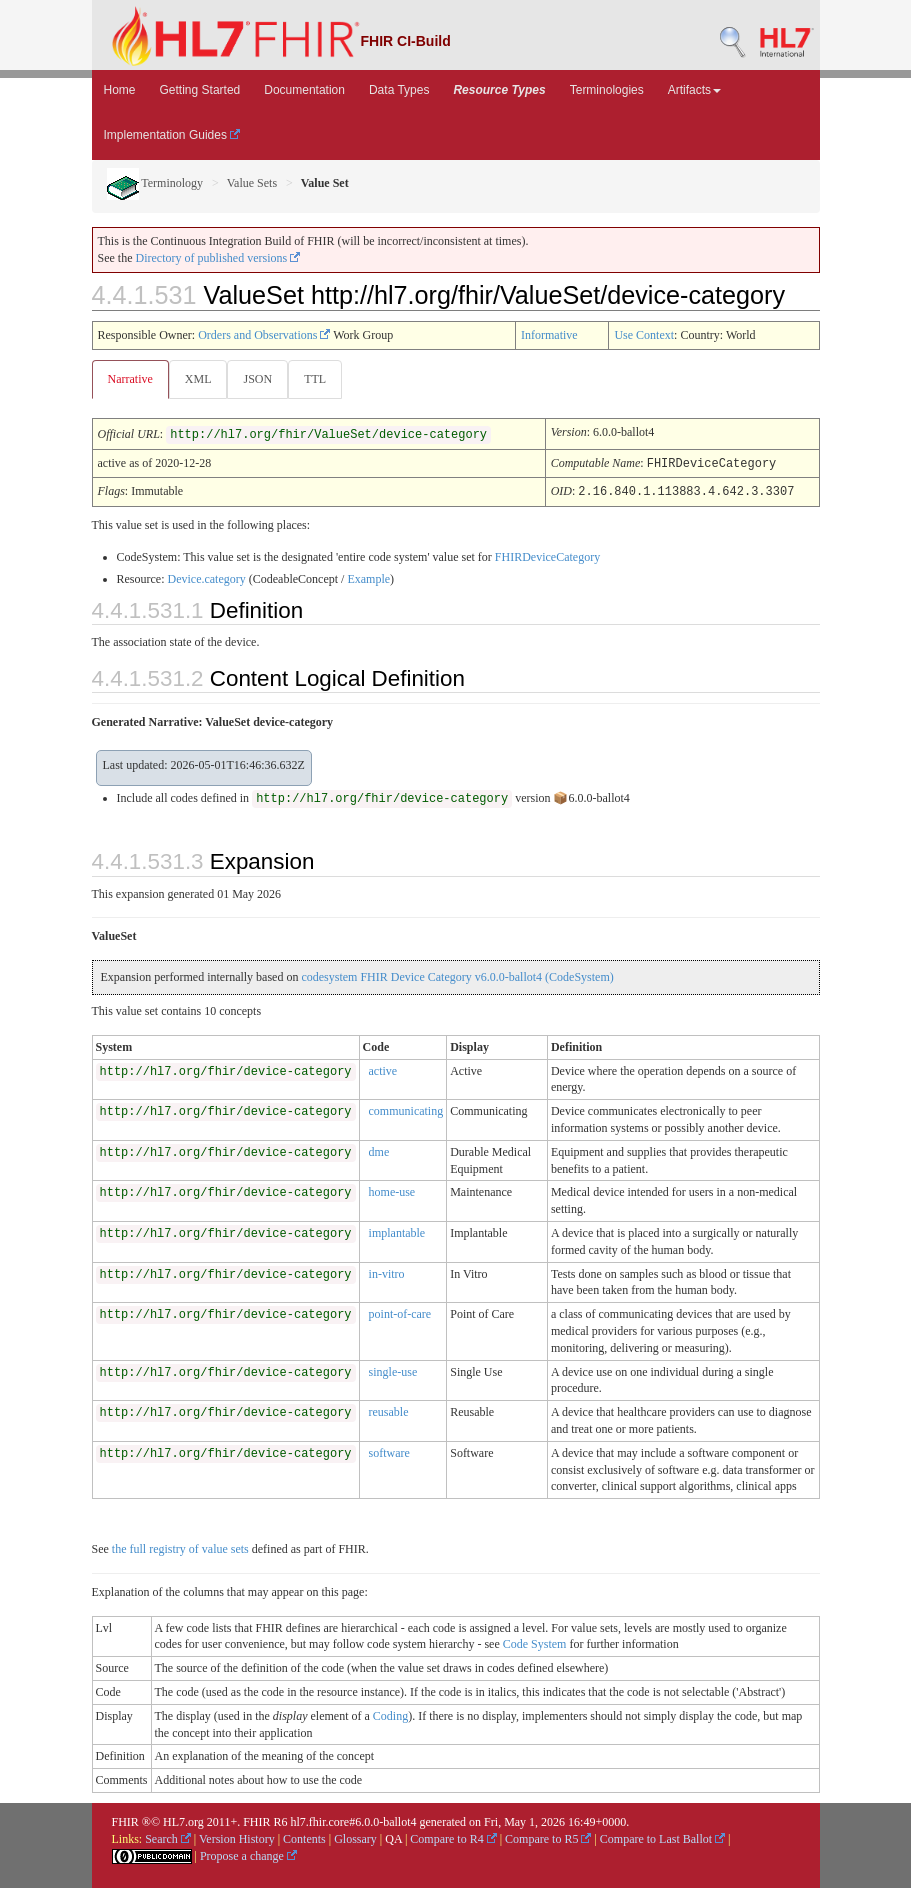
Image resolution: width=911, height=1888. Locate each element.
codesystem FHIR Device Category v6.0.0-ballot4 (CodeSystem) (457, 975)
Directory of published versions (218, 258)
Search (168, 1837)
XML (198, 379)
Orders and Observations (264, 335)
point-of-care (400, 1312)
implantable (397, 1231)
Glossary (355, 1837)
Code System (535, 1642)
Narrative (130, 379)
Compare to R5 (548, 1837)
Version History (237, 1837)
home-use (392, 1190)
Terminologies (607, 90)
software (389, 1451)
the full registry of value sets (180, 1547)
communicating (406, 1109)
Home (120, 90)
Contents (304, 1837)
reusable (389, 1410)
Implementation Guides (172, 135)
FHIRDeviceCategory (547, 555)
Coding (390, 1714)
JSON (257, 379)
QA (393, 1837)
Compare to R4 (453, 1837)
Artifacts (694, 90)
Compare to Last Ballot (662, 1837)
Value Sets (252, 183)
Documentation (304, 90)
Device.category (206, 577)
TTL (315, 379)
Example (368, 577)
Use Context (644, 335)
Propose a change (248, 1854)
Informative (549, 335)
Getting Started (200, 90)
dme (379, 1150)
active (383, 1069)
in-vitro (387, 1272)
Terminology (155, 183)
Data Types (399, 90)
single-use (393, 1370)
